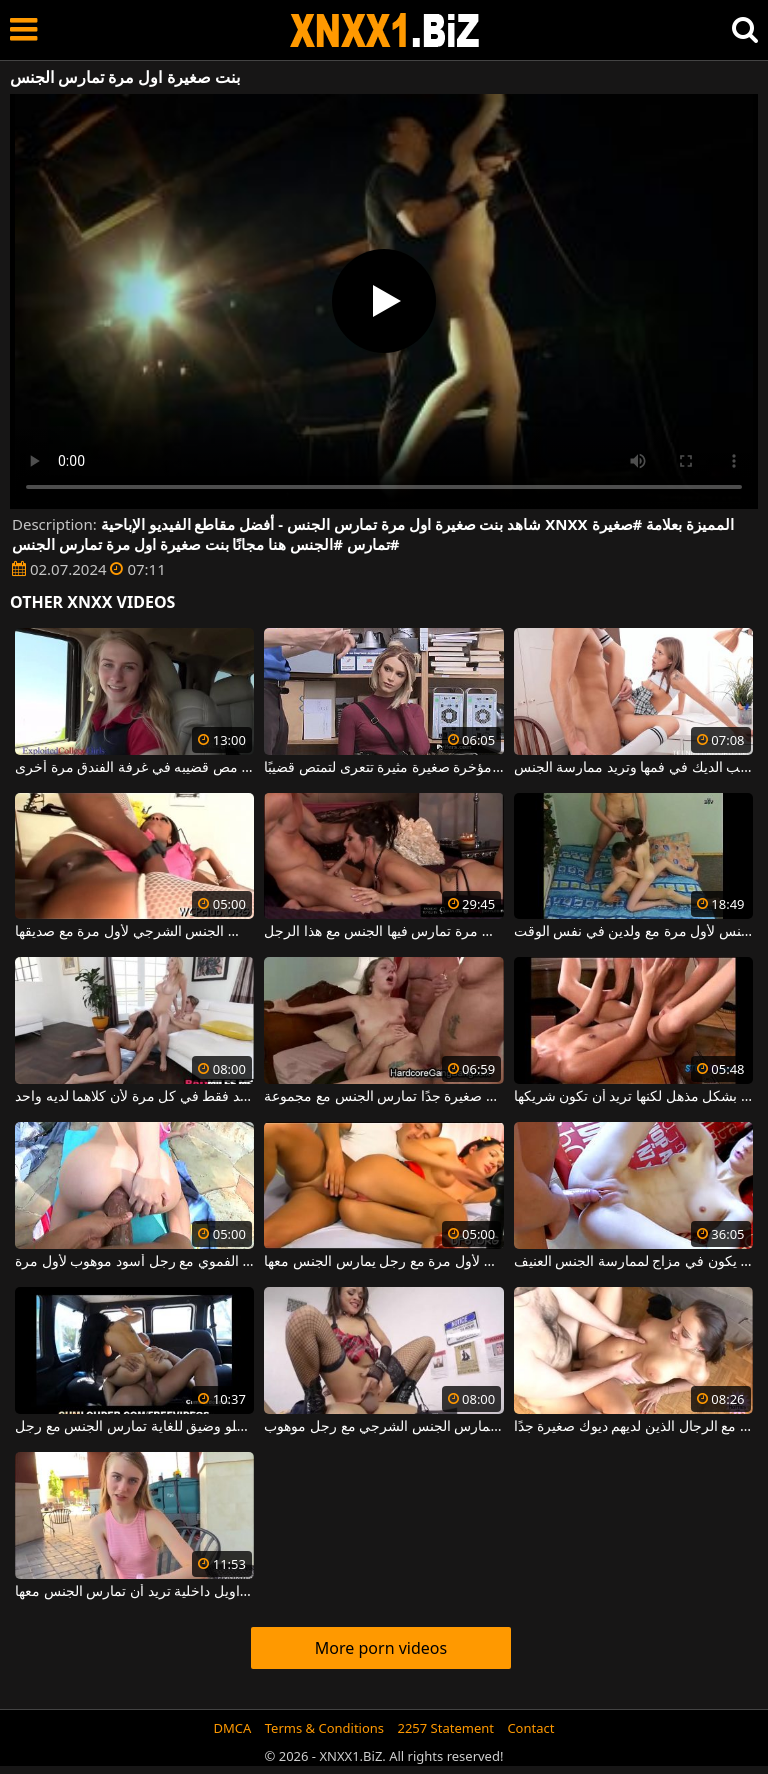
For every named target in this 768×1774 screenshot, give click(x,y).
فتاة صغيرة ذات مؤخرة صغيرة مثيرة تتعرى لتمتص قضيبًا (383, 768)
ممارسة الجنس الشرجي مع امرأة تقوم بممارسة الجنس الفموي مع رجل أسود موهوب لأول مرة (134, 1262)
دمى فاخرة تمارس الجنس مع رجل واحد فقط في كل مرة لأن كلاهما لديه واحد (134, 1097)
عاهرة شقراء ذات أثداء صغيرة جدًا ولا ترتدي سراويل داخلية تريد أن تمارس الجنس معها (134, 1592)
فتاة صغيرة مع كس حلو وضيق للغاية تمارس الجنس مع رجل (134, 1427)
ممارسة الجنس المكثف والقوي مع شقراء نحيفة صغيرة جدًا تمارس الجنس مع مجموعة (383, 1097)
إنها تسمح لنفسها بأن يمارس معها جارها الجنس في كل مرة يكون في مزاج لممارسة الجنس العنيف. (633, 1262)
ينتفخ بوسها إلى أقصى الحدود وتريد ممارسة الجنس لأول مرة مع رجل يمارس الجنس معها (383, 1262)
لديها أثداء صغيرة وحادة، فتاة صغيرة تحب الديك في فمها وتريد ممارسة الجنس (633, 768)
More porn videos (381, 1648)
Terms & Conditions (324, 1728)
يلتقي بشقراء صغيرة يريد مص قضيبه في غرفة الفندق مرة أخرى (134, 768)
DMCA (233, 1728)
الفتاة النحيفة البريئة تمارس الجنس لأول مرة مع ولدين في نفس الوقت (633, 932)
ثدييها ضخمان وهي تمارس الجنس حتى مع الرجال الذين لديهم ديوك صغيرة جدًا (633, 1427)
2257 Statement (445, 1728)
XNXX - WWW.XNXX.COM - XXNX (385, 30)
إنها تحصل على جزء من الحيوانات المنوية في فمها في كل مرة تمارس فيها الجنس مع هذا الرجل (383, 932)
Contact (530, 1728)
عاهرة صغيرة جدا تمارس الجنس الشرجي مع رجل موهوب (383, 1427)
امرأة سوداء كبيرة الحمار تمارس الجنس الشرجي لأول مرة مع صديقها (134, 932)
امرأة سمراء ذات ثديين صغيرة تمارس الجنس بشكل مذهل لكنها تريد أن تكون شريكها (633, 1097)
